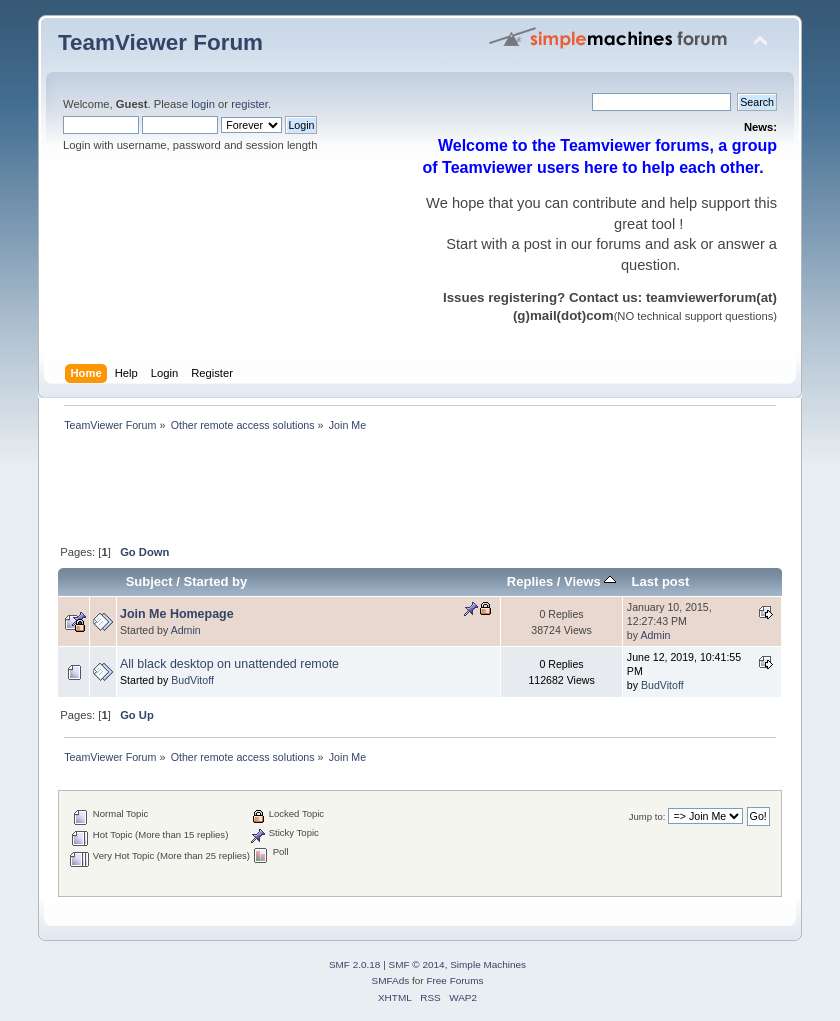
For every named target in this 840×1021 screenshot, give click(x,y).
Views (590, 581)
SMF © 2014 (417, 964)
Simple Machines (488, 964)
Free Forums (454, 980)
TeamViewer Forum (160, 42)
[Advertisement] (422, 490)
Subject (149, 581)
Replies (530, 581)
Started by (216, 581)
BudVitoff (192, 680)
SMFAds (391, 980)
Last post (660, 581)
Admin (186, 630)
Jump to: (647, 816)
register (249, 104)
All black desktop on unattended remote (229, 664)
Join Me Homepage (177, 614)
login (203, 104)
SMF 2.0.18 (355, 964)
